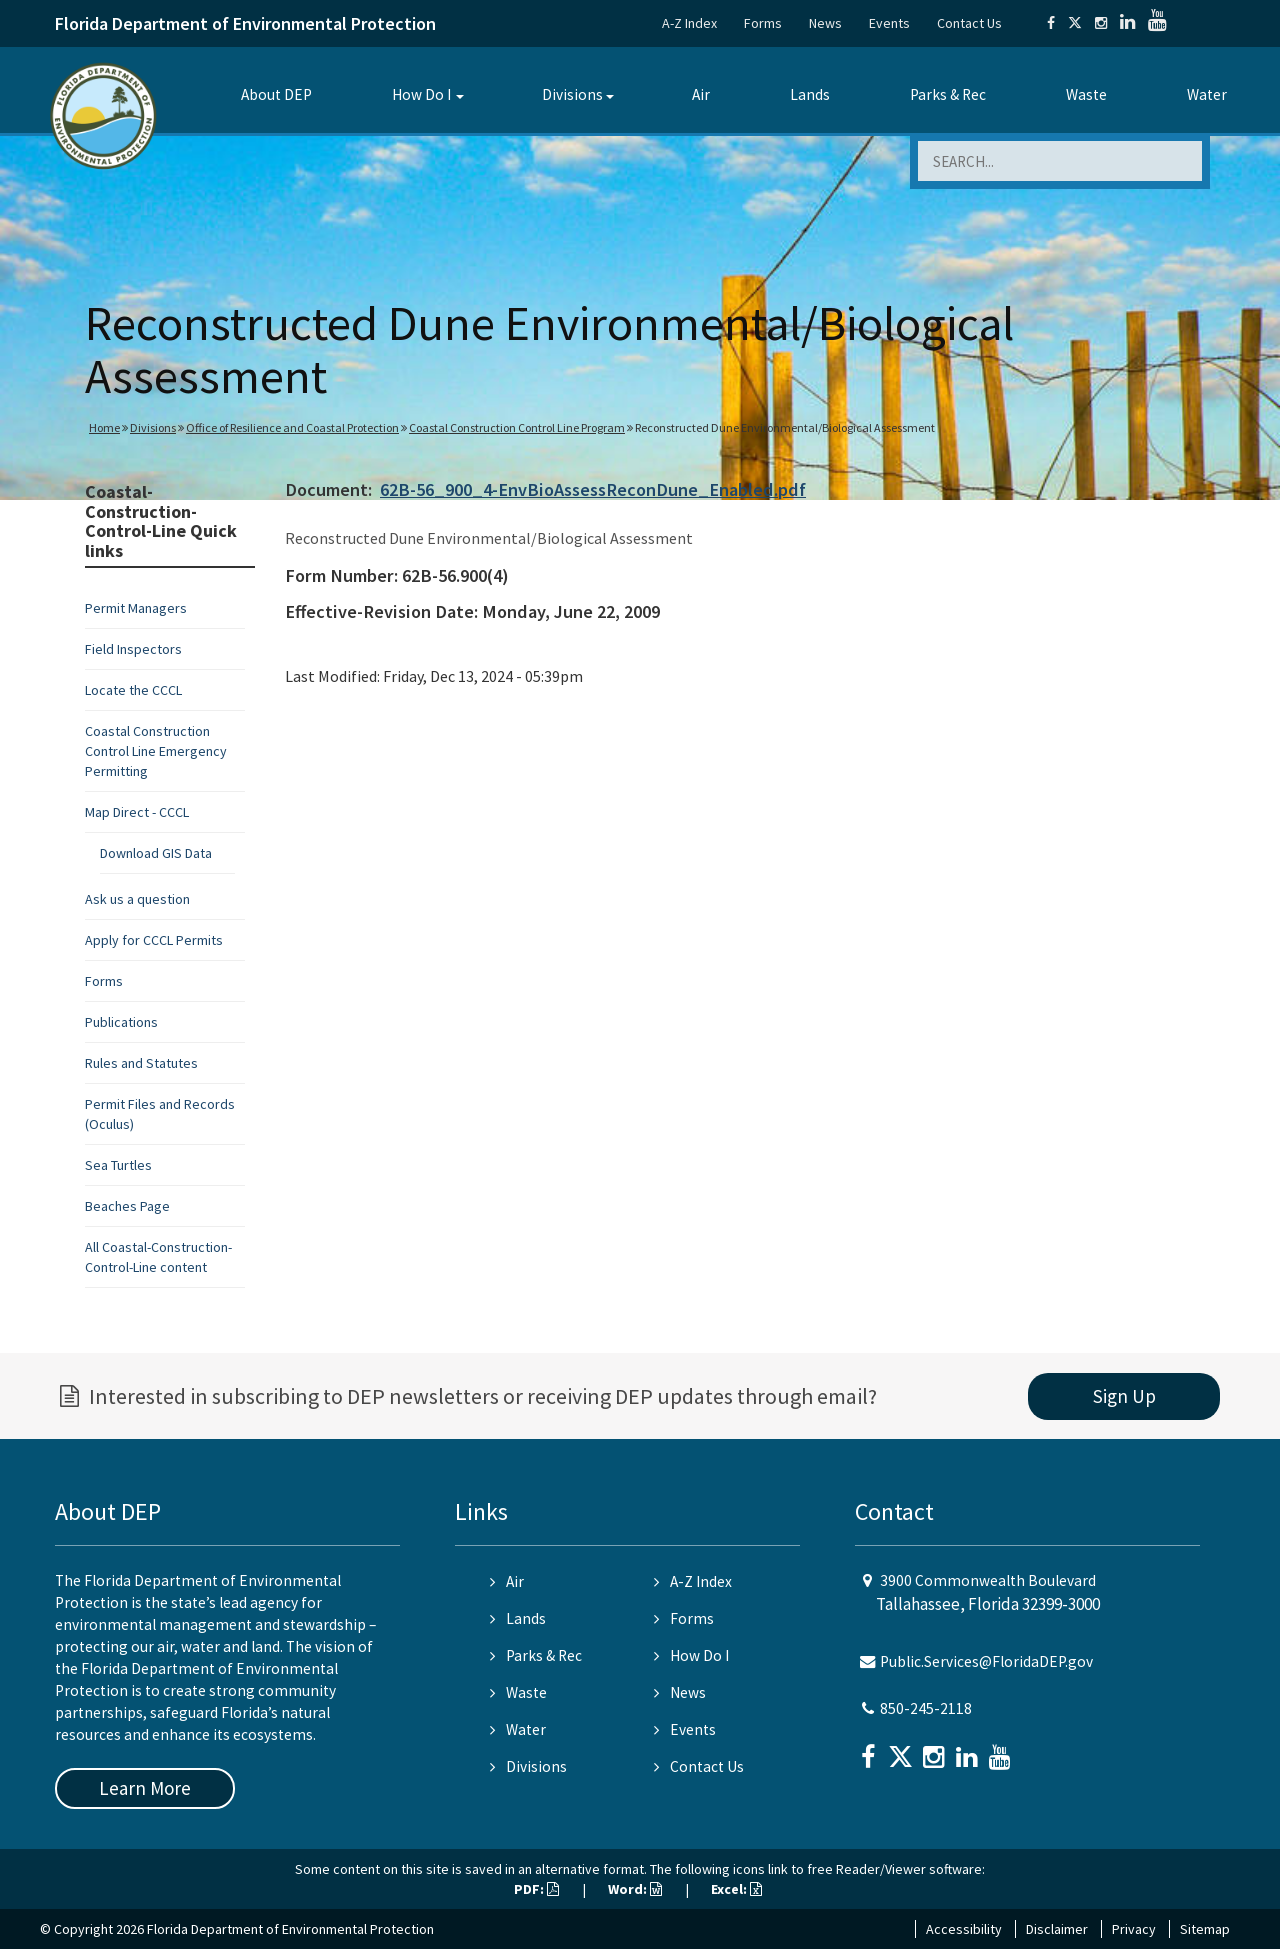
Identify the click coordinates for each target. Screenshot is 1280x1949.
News (825, 23)
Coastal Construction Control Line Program (517, 427)
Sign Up (1124, 1396)
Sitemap (1205, 1929)
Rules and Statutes (141, 1063)
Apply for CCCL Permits (154, 940)
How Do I (421, 94)
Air (701, 94)
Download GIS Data (156, 853)
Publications (121, 1022)
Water (1207, 94)
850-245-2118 (926, 1708)
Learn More (145, 1788)
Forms (763, 23)
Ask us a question (137, 899)
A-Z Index (689, 23)
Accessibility (964, 1929)
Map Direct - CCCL (137, 812)
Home (104, 427)
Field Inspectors (133, 649)
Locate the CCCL (133, 690)
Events (889, 23)
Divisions (572, 94)
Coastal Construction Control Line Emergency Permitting (156, 751)
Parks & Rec (948, 94)
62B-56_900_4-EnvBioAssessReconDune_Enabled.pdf (593, 489)
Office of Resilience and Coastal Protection (292, 427)
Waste (1086, 94)
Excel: (736, 1889)
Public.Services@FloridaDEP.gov (986, 1661)
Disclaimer (1057, 1929)
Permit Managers (136, 608)
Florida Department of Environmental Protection (245, 23)
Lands (810, 94)
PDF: (536, 1889)
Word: (635, 1889)
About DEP (276, 94)
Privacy (1134, 1929)
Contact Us (969, 23)
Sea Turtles (118, 1165)
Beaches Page (127, 1206)
